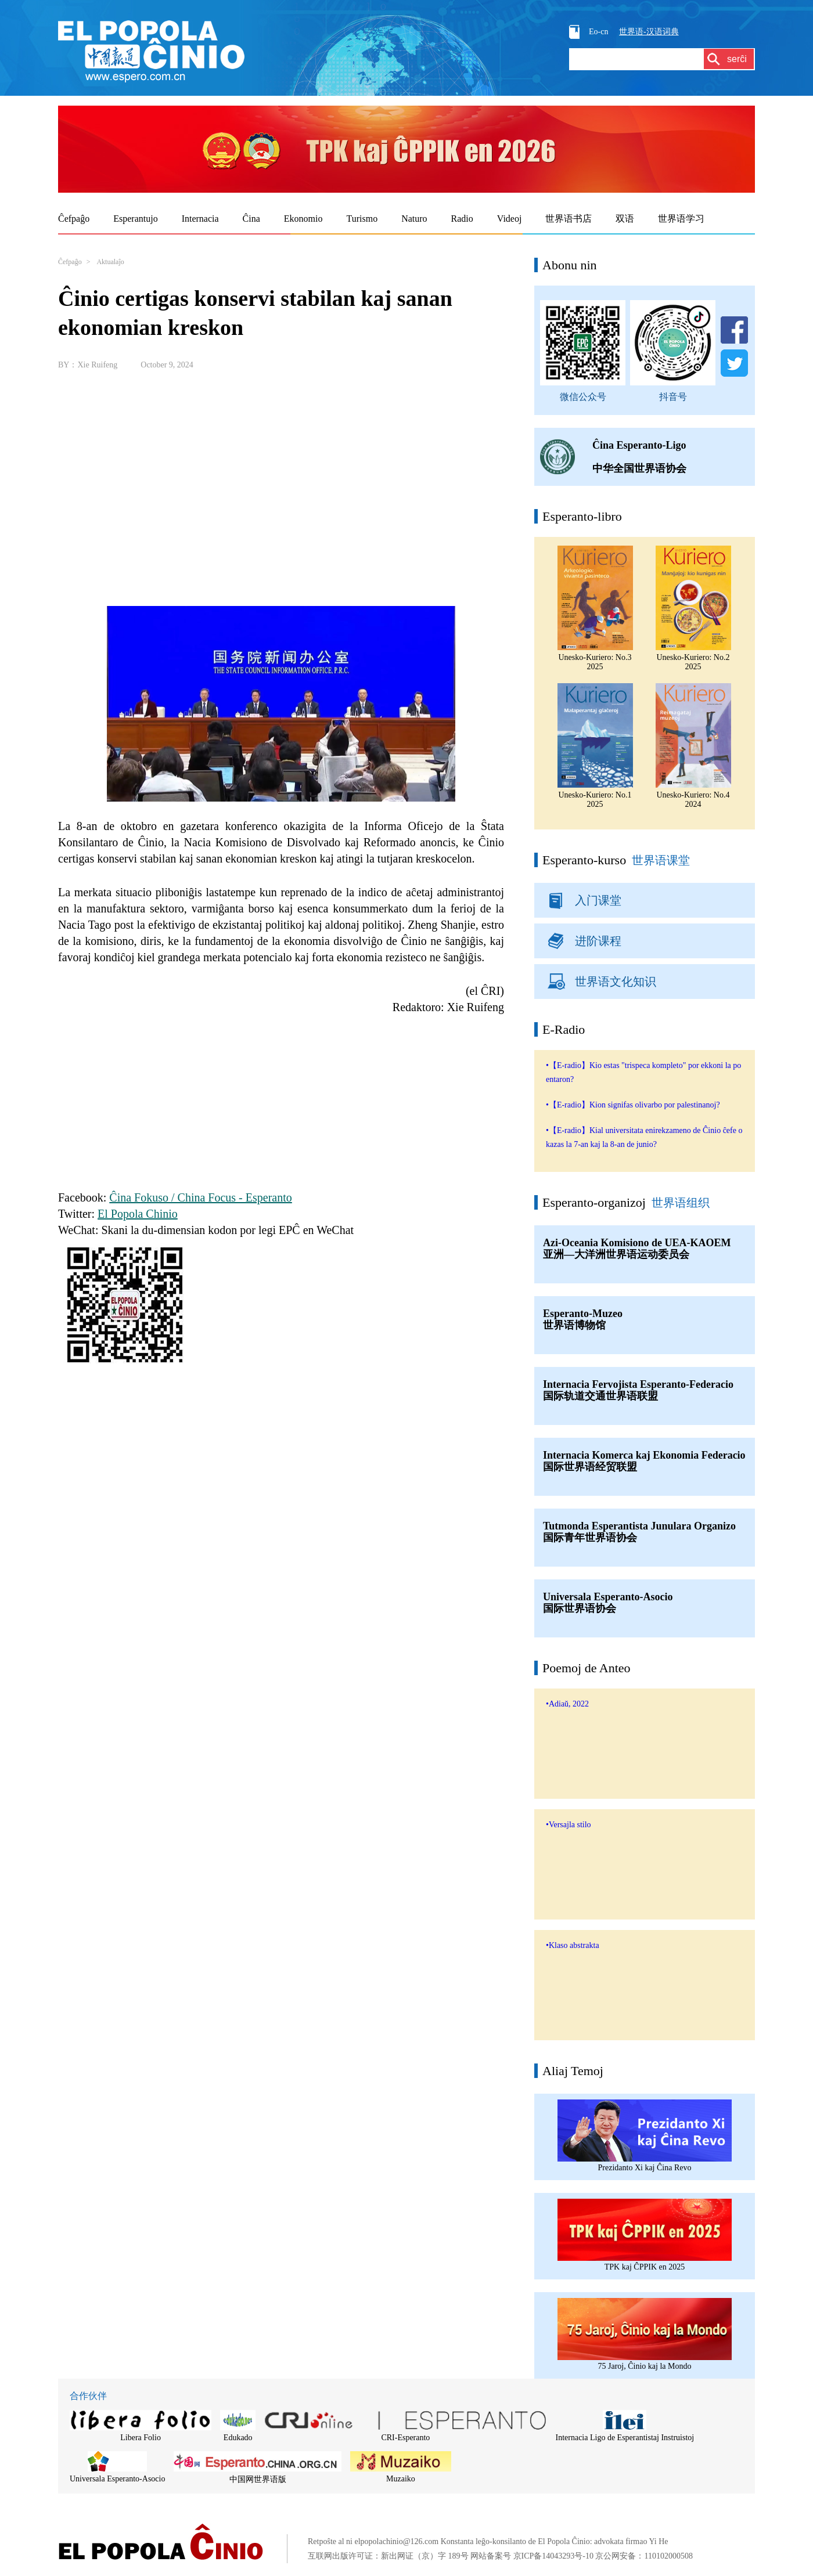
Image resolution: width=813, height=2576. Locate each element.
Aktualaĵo (110, 262)
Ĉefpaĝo (70, 262)
